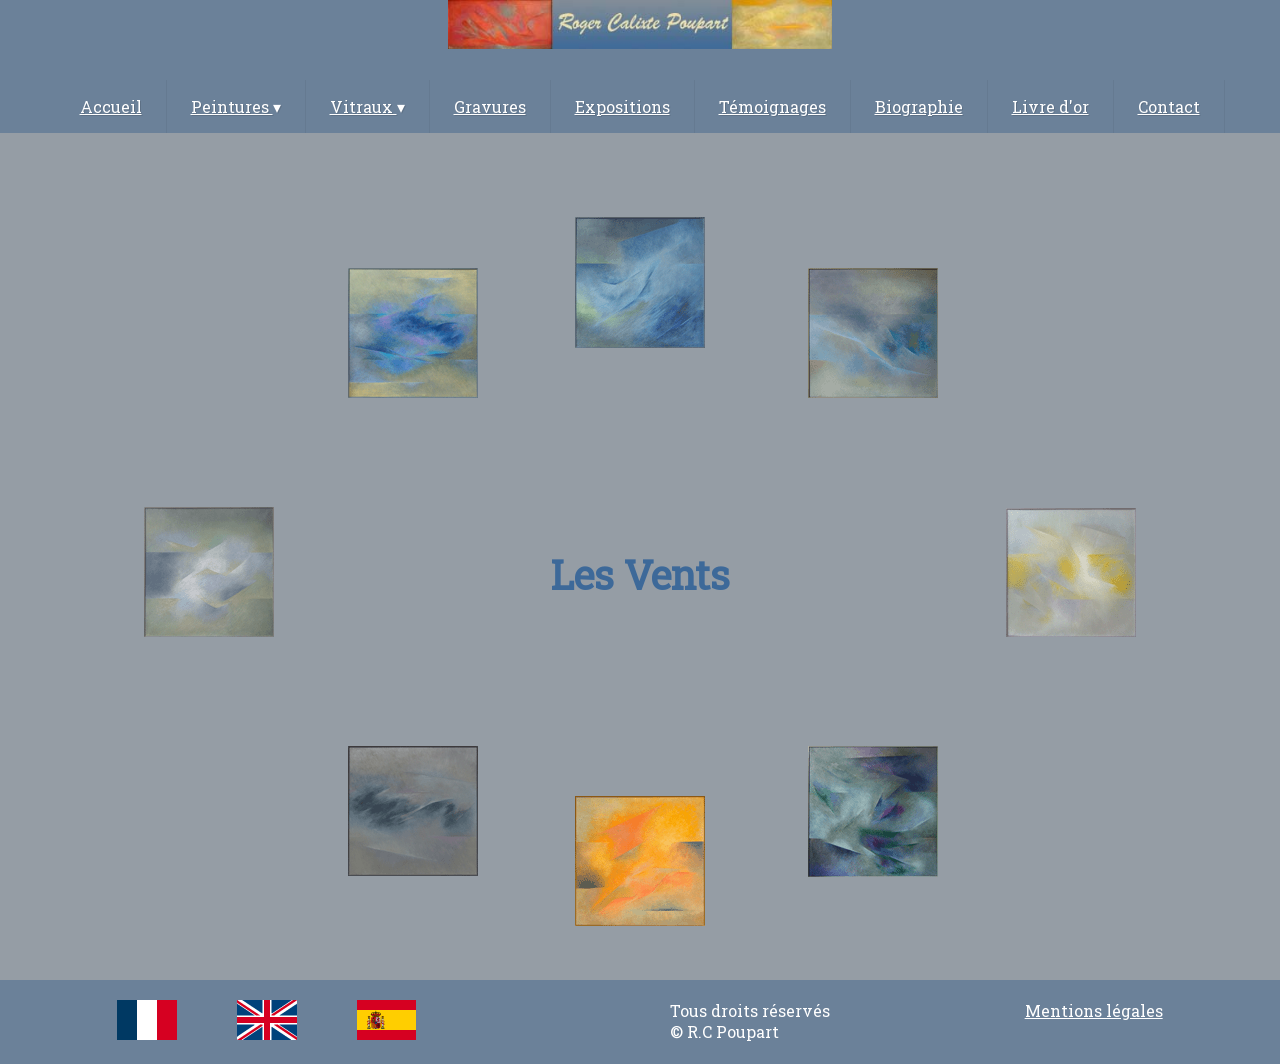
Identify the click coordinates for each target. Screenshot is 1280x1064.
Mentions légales (1094, 1010)
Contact (1169, 106)
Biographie (919, 106)
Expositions (622, 106)
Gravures (490, 106)
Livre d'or (1050, 106)
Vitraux (367, 106)
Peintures (236, 106)
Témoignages (772, 106)
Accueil (111, 106)
